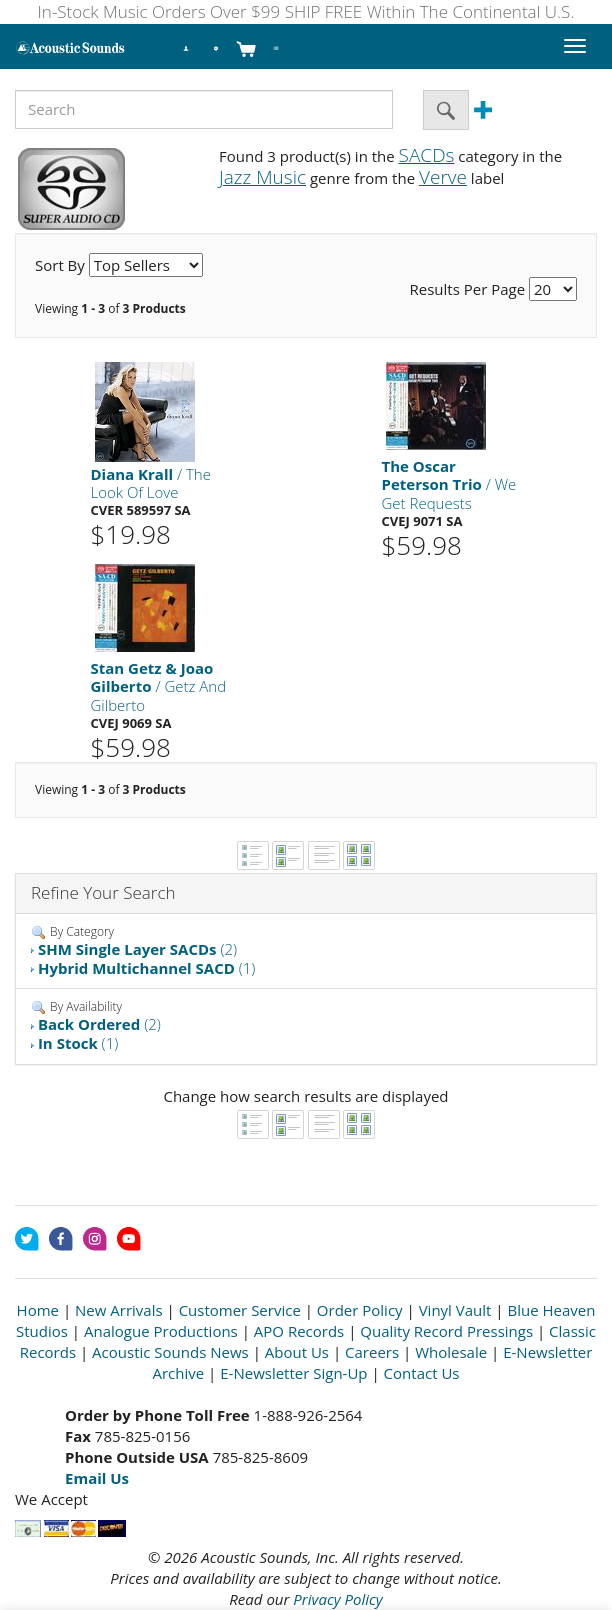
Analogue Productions (161, 1331)
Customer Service (240, 1310)
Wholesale (451, 1352)
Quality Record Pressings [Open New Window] (446, 1331)
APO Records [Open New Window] (299, 1331)
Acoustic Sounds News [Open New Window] (170, 1352)
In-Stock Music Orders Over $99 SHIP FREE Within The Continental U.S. (306, 11)
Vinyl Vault (455, 1310)
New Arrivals (119, 1310)
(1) (147, 968)
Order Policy (360, 1310)
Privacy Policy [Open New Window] (337, 1599)
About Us (297, 1352)
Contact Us (422, 1373)
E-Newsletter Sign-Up (293, 1373)
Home (38, 1310)
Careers (372, 1352)
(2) (137, 949)
